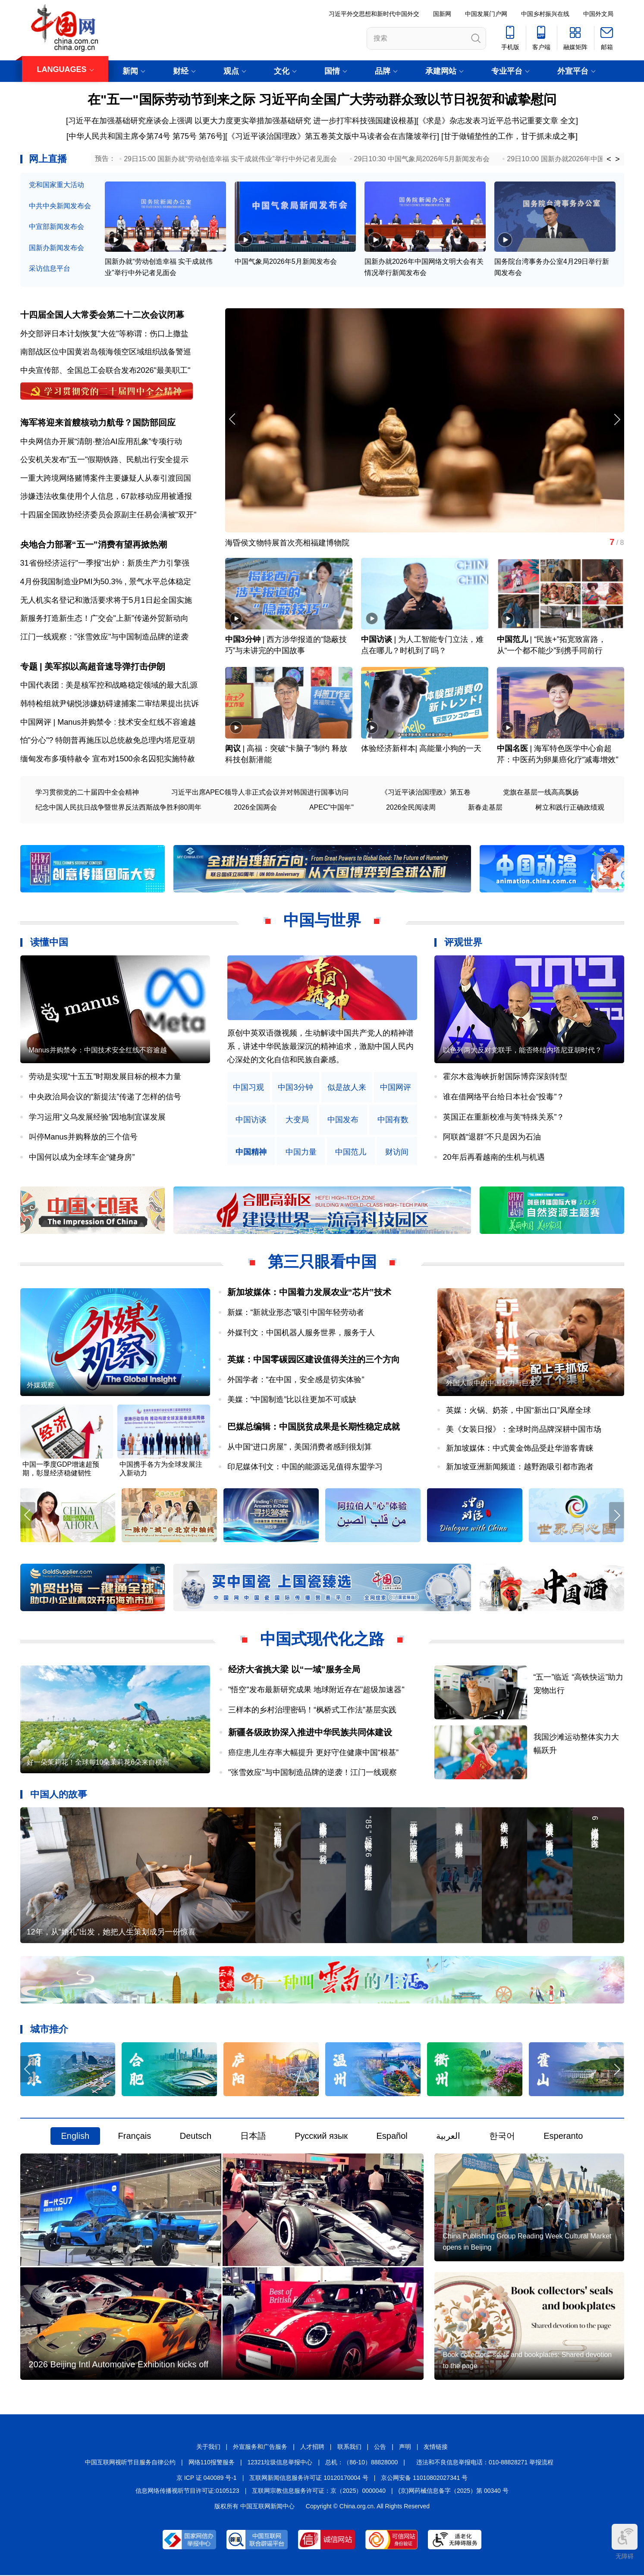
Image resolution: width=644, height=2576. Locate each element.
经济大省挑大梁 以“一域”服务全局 (294, 1670)
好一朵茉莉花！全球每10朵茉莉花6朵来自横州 (98, 1763)
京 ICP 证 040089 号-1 (206, 2478)
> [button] (617, 159)
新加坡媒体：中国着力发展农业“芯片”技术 (309, 1293)
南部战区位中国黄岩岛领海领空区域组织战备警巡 (105, 351)
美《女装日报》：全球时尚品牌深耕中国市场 (523, 1429)
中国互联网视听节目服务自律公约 (130, 2462)
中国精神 (251, 1153)
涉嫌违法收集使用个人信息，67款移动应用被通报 (106, 496)
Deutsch (195, 2136)
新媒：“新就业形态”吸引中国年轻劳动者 (295, 1312)
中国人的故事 (58, 1794)
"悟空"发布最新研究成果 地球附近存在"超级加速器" (316, 1690)
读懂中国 (49, 943)
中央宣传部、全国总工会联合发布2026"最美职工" (105, 370)
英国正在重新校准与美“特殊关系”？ (504, 1117)
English (75, 2136)
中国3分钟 (243, 640)
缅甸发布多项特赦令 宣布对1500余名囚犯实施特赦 (107, 759)
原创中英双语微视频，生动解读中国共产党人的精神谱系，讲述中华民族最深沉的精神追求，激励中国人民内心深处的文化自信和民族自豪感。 (320, 1047)
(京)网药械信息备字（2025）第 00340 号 (454, 2491)
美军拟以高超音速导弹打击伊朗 (104, 667)
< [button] (608, 159)
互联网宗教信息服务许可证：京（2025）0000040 (319, 2491)
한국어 (502, 2136)
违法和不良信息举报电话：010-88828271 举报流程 (484, 2462)
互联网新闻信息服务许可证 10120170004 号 (308, 2478)
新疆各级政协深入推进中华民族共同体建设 (310, 1732)
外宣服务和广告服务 (260, 2447)
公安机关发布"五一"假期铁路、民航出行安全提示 (104, 460)
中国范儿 (512, 640)
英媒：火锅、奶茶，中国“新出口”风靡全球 (518, 1411)
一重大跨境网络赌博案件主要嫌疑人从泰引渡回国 (105, 478)
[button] (616, 420)
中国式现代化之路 (322, 1640)
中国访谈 (376, 640)
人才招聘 (312, 2447)
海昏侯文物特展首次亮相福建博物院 (287, 543)
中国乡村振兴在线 (545, 13)
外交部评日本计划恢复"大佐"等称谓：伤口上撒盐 (104, 333)
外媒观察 (40, 1386)
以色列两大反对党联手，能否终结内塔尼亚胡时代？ (522, 1051)
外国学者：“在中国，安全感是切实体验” (295, 1380)
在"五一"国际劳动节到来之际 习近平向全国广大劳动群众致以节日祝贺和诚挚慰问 (322, 99)
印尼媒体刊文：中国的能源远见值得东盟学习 (305, 1467)
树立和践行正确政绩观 (569, 807)
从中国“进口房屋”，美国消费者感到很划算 (299, 1447)
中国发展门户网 (486, 13)
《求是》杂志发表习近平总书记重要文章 (488, 120)
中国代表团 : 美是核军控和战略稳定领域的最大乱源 (109, 686)
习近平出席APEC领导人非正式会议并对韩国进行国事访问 (260, 792)
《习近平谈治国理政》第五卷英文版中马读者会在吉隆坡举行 (332, 136)
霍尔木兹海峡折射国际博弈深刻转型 (505, 1077)
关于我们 (208, 2447)
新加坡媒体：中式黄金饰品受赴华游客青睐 (520, 1448)
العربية (448, 2136)
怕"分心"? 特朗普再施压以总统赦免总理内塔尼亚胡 (107, 740)
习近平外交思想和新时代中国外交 (374, 13)
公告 (380, 2447)
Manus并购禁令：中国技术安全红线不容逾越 (98, 1051)
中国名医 (512, 749)
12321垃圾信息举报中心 (280, 2462)
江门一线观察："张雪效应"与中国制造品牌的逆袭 (104, 637)
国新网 (442, 13)
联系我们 (349, 2447)
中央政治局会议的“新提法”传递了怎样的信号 (105, 1097)
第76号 (210, 136)
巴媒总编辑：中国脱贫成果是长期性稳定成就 (313, 1427)
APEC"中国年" (331, 807)
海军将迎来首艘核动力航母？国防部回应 (98, 422)
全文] (569, 120)
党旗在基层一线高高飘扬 (541, 792)
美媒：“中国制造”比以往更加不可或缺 (292, 1400)
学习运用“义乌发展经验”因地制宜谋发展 (97, 1117)
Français (134, 2136)
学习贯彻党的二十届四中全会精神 (87, 792)
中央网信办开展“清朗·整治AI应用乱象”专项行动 (101, 441)
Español (392, 2136)
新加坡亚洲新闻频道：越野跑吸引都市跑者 (520, 1467)
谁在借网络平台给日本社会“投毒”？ (504, 1097)
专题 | (32, 667)
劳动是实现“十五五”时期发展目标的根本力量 (105, 1077)
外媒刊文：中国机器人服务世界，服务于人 (301, 1333)
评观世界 (463, 943)
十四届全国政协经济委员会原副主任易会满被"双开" (108, 514)
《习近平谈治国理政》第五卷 (426, 792)
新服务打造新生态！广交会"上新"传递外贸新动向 (104, 618)
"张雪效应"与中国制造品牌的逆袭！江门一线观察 (312, 1773)
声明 (405, 2447)
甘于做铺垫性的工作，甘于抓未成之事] (510, 136)
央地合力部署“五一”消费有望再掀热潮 (93, 545)
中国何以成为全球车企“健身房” (82, 1157)
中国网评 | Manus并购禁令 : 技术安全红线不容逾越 (108, 722)
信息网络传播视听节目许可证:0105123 (187, 2491)
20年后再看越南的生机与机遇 (494, 1157)
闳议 (233, 749)
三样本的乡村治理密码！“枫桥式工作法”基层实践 (312, 1710)
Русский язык (321, 2136)
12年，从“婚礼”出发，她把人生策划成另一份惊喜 (111, 1932)
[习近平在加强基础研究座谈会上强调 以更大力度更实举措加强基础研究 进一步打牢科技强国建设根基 (240, 120)
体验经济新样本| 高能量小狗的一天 (421, 749)
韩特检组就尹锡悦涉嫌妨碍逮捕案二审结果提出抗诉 (109, 704)
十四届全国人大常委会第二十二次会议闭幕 (102, 314)
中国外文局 (598, 13)
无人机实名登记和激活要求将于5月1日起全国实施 (106, 600)
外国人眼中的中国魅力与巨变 (491, 1383)
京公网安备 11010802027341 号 (424, 2478)
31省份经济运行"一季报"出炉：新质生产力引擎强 (105, 563)
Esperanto (563, 2136)
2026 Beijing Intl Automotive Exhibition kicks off (119, 2365)
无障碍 (625, 2542)
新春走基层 (485, 807)
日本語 (253, 2136)
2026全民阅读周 (411, 807)
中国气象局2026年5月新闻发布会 (286, 261)
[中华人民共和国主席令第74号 (118, 136)
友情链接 (436, 2447)
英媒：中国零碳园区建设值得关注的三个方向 (313, 1360)
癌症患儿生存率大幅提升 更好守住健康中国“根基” (313, 1753)
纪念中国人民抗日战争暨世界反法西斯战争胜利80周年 (118, 807)
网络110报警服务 (211, 2462)
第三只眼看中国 (322, 1262)
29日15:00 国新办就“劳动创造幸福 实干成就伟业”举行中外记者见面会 (230, 159)
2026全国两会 (255, 807)
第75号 (185, 136)
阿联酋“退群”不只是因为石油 (492, 1137)
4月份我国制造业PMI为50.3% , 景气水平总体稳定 (105, 582)
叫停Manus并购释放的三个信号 (83, 1137)
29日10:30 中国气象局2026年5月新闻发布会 (422, 159)
